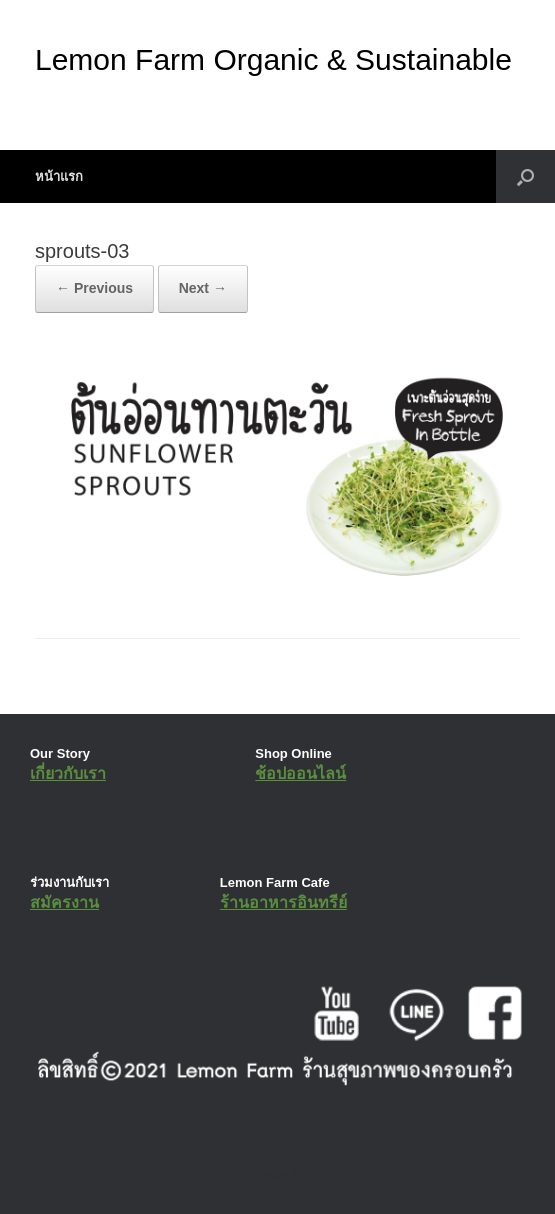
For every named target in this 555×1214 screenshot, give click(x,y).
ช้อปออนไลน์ (300, 773)
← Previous (94, 288)
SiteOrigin (263, 1174)
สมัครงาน (64, 902)
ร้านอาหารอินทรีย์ (283, 902)
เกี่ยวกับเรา (68, 773)
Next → (203, 288)
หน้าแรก (59, 176)
